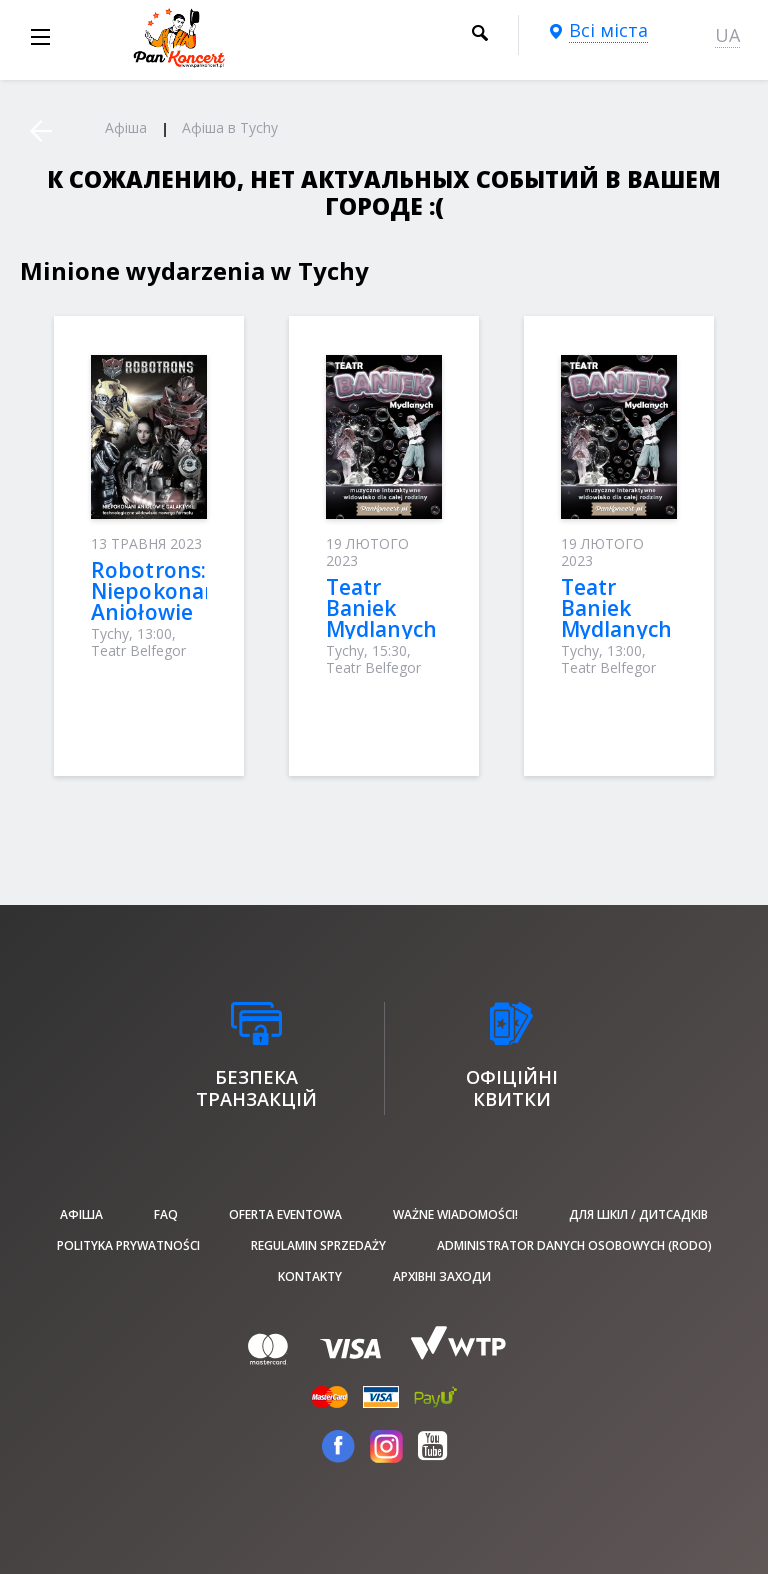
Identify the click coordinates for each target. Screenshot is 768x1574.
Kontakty (310, 1276)
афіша (81, 1214)
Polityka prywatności (128, 1245)
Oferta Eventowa (285, 1214)
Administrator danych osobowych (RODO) (574, 1245)
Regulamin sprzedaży (318, 1245)
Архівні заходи (442, 1276)
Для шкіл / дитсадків (638, 1214)
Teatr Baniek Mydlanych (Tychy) (381, 618)
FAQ (166, 1214)
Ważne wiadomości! (455, 1214)
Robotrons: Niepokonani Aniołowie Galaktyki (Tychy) (157, 612)
